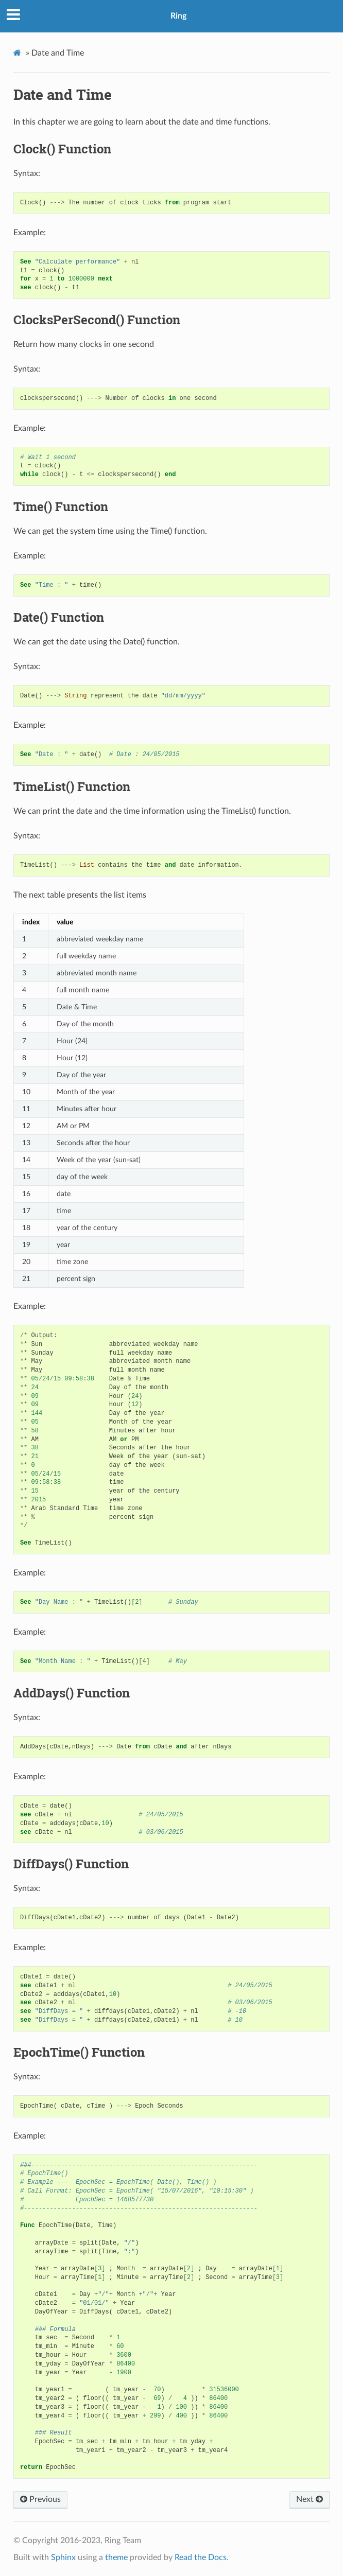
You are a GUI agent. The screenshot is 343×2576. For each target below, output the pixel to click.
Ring (178, 16)
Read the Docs (201, 2557)
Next (309, 2499)
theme (116, 2557)
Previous (40, 2499)
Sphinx (63, 2557)
